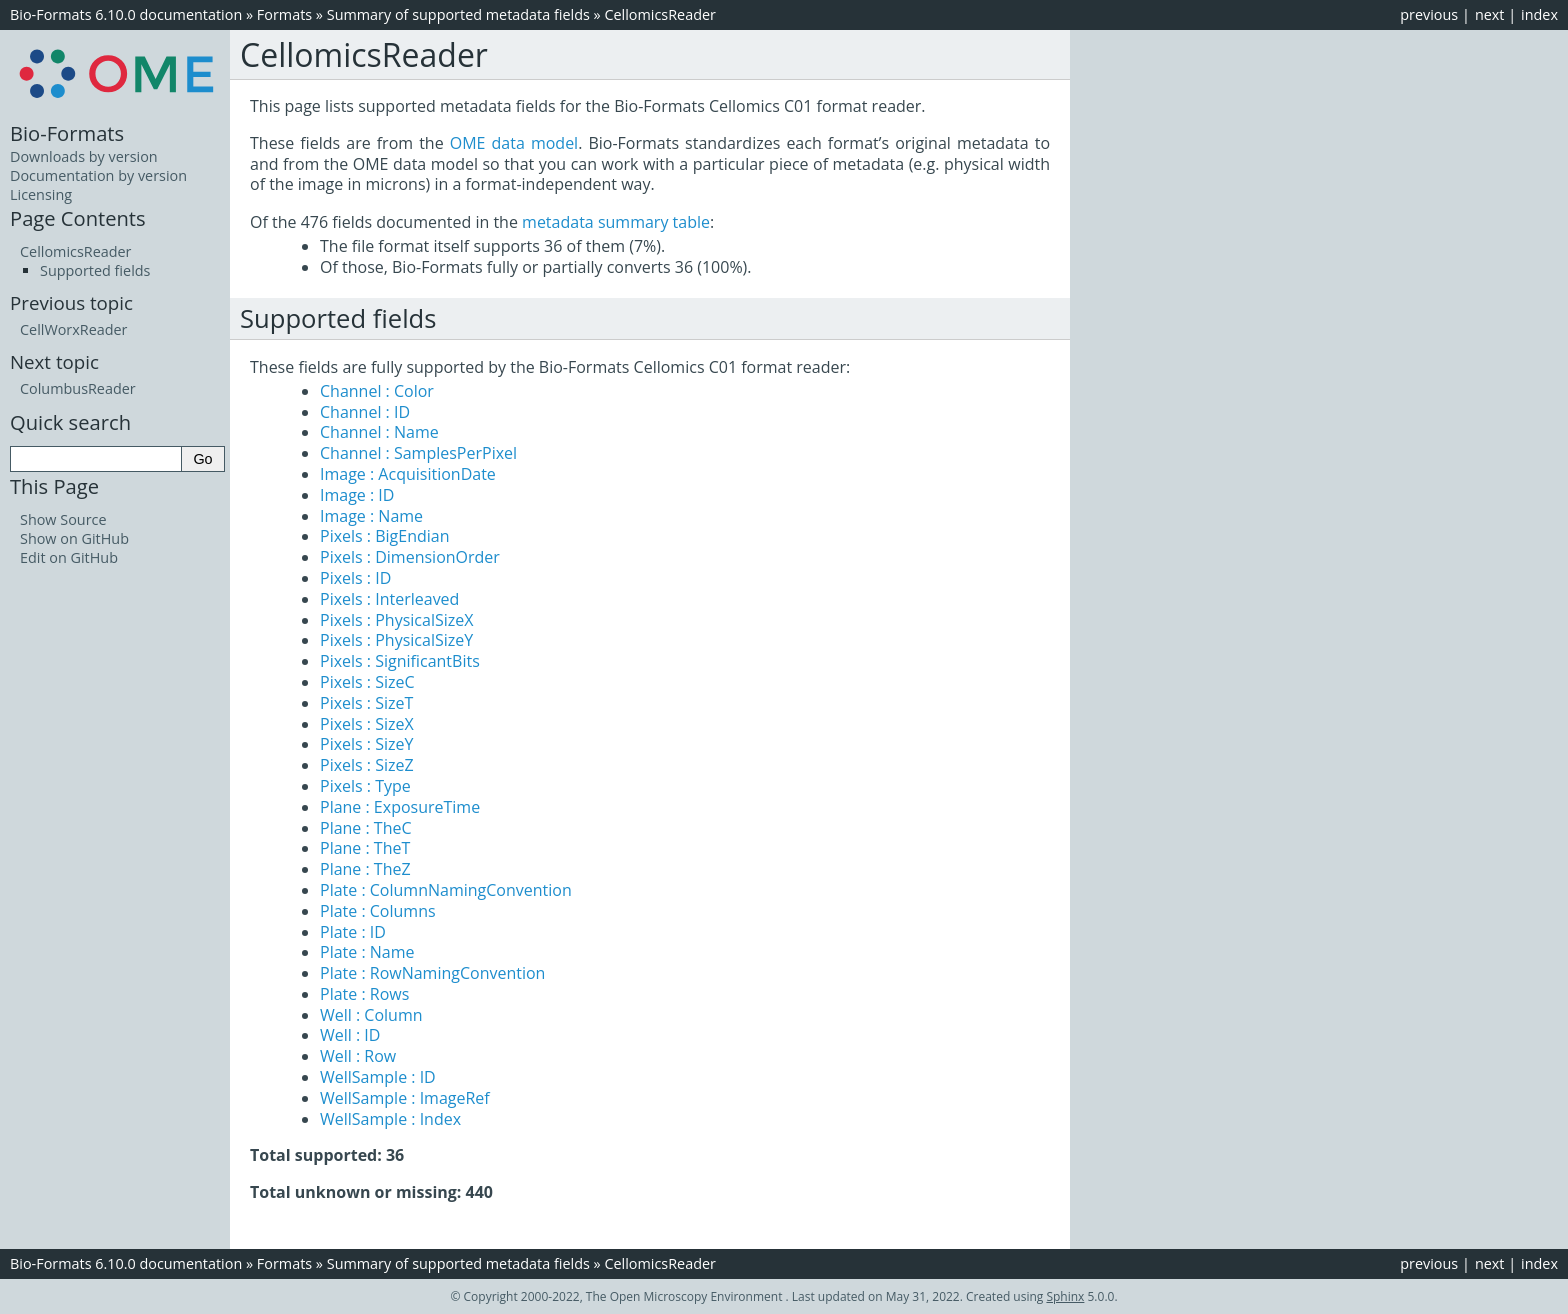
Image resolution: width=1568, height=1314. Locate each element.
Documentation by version (98, 175)
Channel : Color (377, 391)
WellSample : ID (378, 1077)
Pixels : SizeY (366, 744)
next (1490, 14)
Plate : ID (353, 932)
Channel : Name (379, 432)
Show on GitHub (74, 538)
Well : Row (358, 1056)
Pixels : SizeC (367, 682)
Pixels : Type (365, 786)
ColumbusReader (78, 388)
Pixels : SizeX (367, 724)
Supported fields (95, 270)
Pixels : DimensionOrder (410, 557)
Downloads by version (84, 156)
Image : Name (371, 516)
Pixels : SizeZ (367, 765)
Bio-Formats (67, 133)
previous (1429, 14)
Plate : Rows (364, 994)
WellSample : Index (390, 1119)
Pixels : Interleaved (389, 599)
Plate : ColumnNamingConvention (446, 890)
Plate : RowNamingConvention (432, 973)
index (1539, 14)
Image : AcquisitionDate (408, 474)
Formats (284, 14)
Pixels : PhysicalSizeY (396, 640)
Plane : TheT (365, 848)
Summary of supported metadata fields (458, 14)
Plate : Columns (378, 911)
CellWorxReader (74, 329)
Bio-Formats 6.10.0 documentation (126, 14)
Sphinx (1065, 1296)
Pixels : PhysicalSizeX (396, 620)
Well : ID (350, 1035)
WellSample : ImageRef (405, 1098)
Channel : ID (365, 412)
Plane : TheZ (365, 869)
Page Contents (78, 218)
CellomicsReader (660, 14)
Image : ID (357, 495)
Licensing (41, 194)
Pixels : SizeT (366, 703)
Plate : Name (367, 952)
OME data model (514, 143)
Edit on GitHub (69, 557)
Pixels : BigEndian (385, 536)
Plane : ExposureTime (400, 807)
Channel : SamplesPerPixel (418, 453)
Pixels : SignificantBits (400, 661)
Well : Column (371, 1015)
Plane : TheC (366, 828)
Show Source (63, 519)
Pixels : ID (355, 578)
